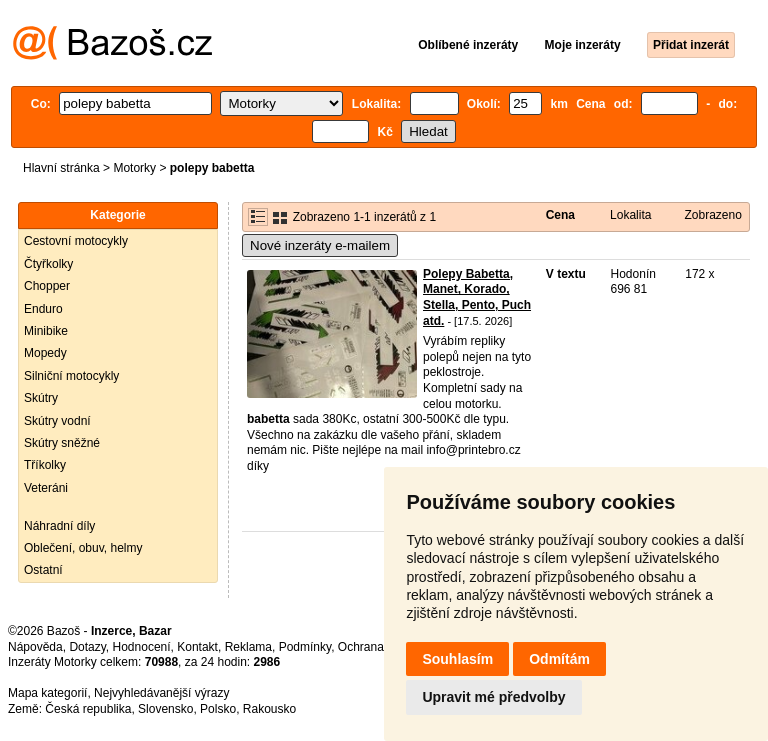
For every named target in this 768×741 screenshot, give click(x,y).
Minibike (46, 331)
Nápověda (35, 647)
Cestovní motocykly (76, 241)
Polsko (218, 709)
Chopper (47, 286)
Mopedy (45, 353)
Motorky (134, 168)
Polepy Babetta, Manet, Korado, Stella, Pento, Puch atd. (477, 297)
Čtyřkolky (48, 264)
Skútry (41, 398)
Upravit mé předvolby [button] (493, 697)
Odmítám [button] (559, 659)
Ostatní (43, 570)
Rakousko (269, 709)
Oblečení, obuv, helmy (83, 548)
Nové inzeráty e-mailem (320, 245)
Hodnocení (142, 647)
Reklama (248, 647)
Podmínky (305, 647)
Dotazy (87, 647)
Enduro (43, 309)
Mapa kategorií (47, 693)
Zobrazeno (712, 215)
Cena (560, 215)
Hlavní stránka (61, 168)
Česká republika (88, 709)
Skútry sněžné (62, 443)
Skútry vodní (57, 421)
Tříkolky (45, 465)
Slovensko (165, 709)
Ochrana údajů (377, 647)
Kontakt (197, 647)
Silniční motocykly (71, 376)
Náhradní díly (59, 526)
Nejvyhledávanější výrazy (161, 693)
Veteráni (46, 488)
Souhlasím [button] (457, 659)
